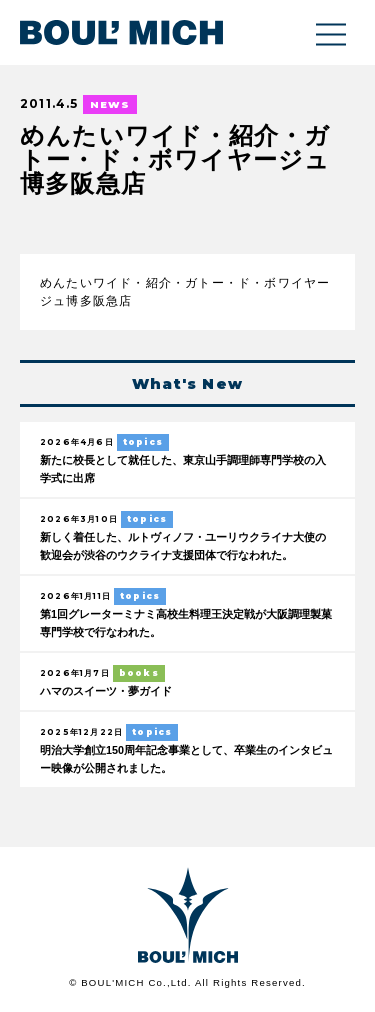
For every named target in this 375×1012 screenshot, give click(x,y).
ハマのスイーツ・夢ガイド (106, 691)
